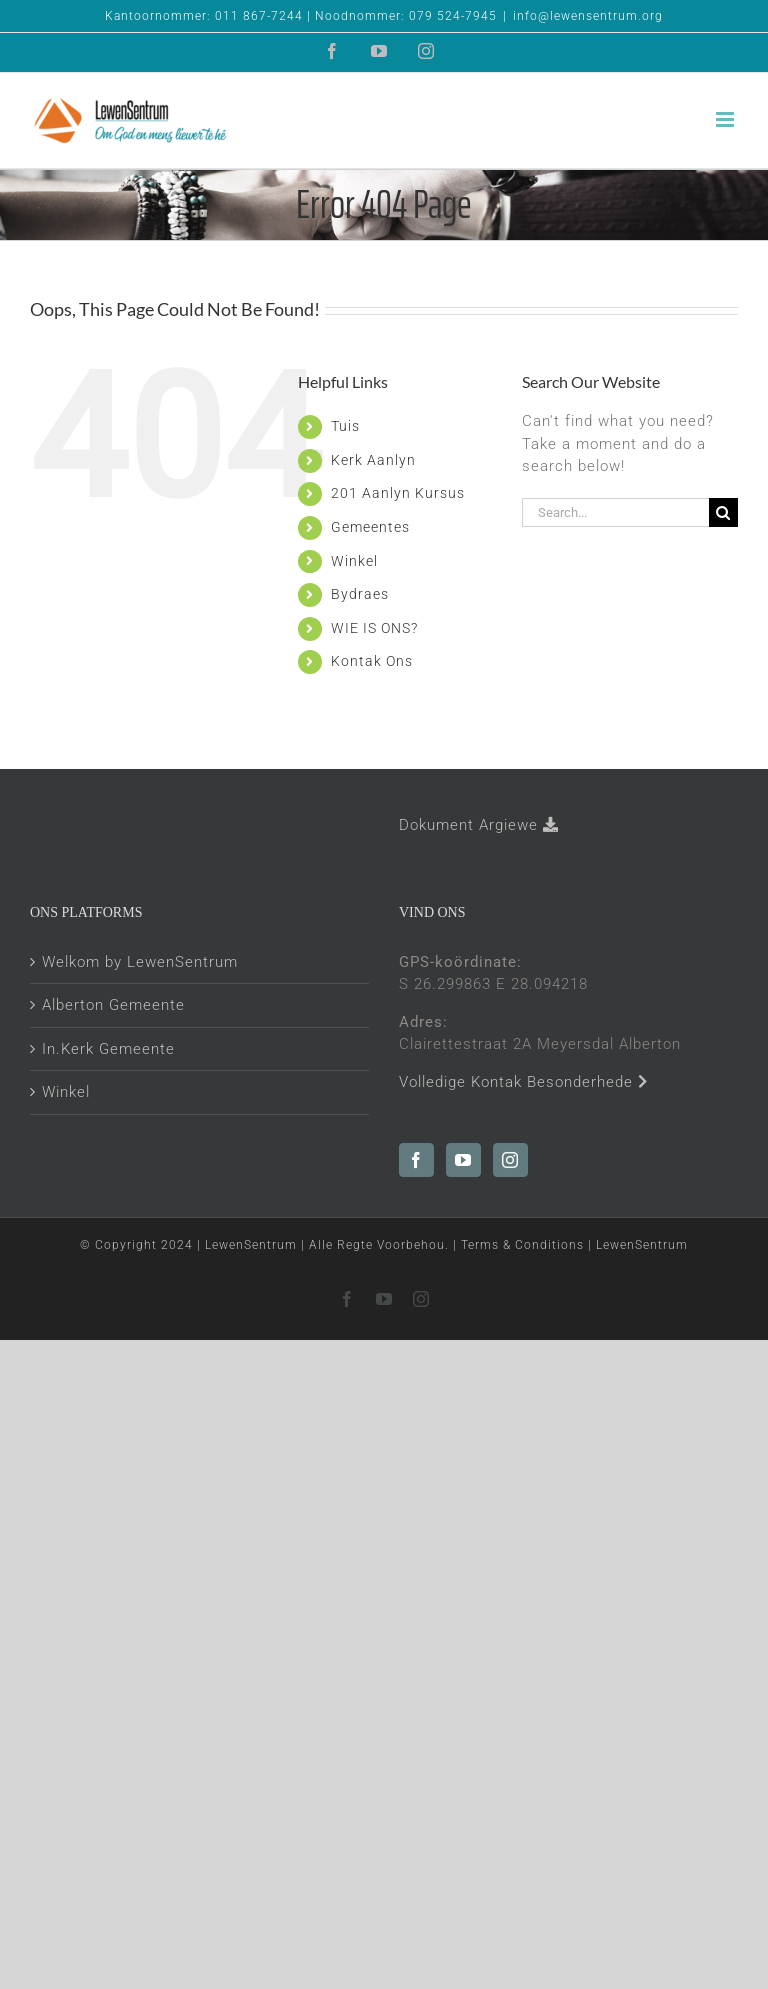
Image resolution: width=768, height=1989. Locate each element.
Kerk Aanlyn (373, 460)
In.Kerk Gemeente (108, 1049)
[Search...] (615, 512)
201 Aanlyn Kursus (398, 493)
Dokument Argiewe (479, 825)
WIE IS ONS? (374, 628)
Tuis (345, 426)
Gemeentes (370, 527)
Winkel (354, 561)
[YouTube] (463, 1160)
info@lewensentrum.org (588, 16)
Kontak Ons (372, 661)
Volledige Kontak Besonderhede (523, 1082)
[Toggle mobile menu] (727, 119)
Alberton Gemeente (113, 1005)
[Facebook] (416, 1160)
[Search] (723, 512)
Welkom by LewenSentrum (140, 962)
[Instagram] (510, 1160)
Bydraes (360, 594)
